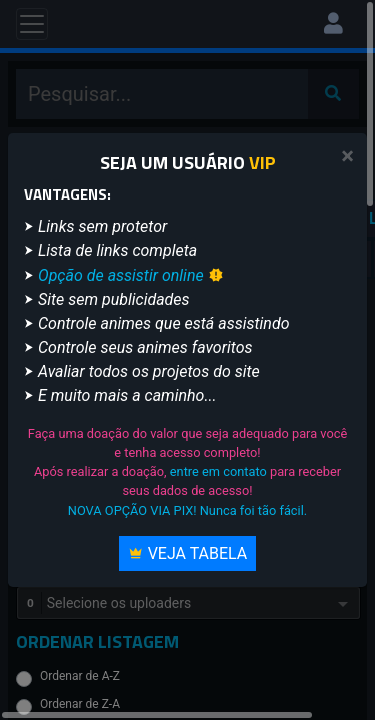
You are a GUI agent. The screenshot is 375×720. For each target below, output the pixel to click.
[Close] (347, 156)
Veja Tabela (188, 553)
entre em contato (218, 471)
